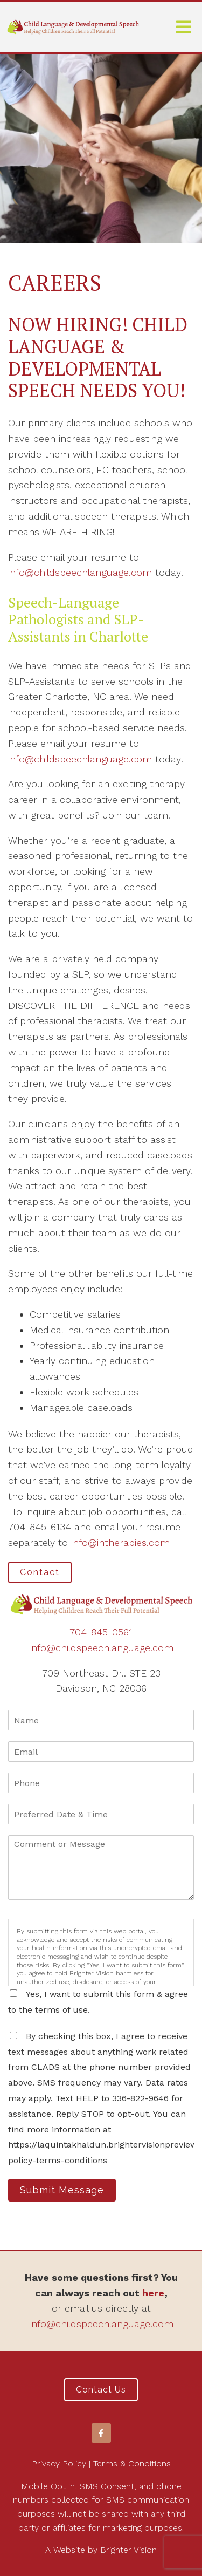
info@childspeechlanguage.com (80, 572)
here (153, 2293)
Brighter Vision (128, 2550)
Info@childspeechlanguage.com (101, 1647)
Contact (40, 1572)
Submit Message (62, 2190)
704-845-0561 (101, 1632)
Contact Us (101, 2389)
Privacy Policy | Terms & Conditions (101, 2463)
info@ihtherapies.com (120, 1542)
